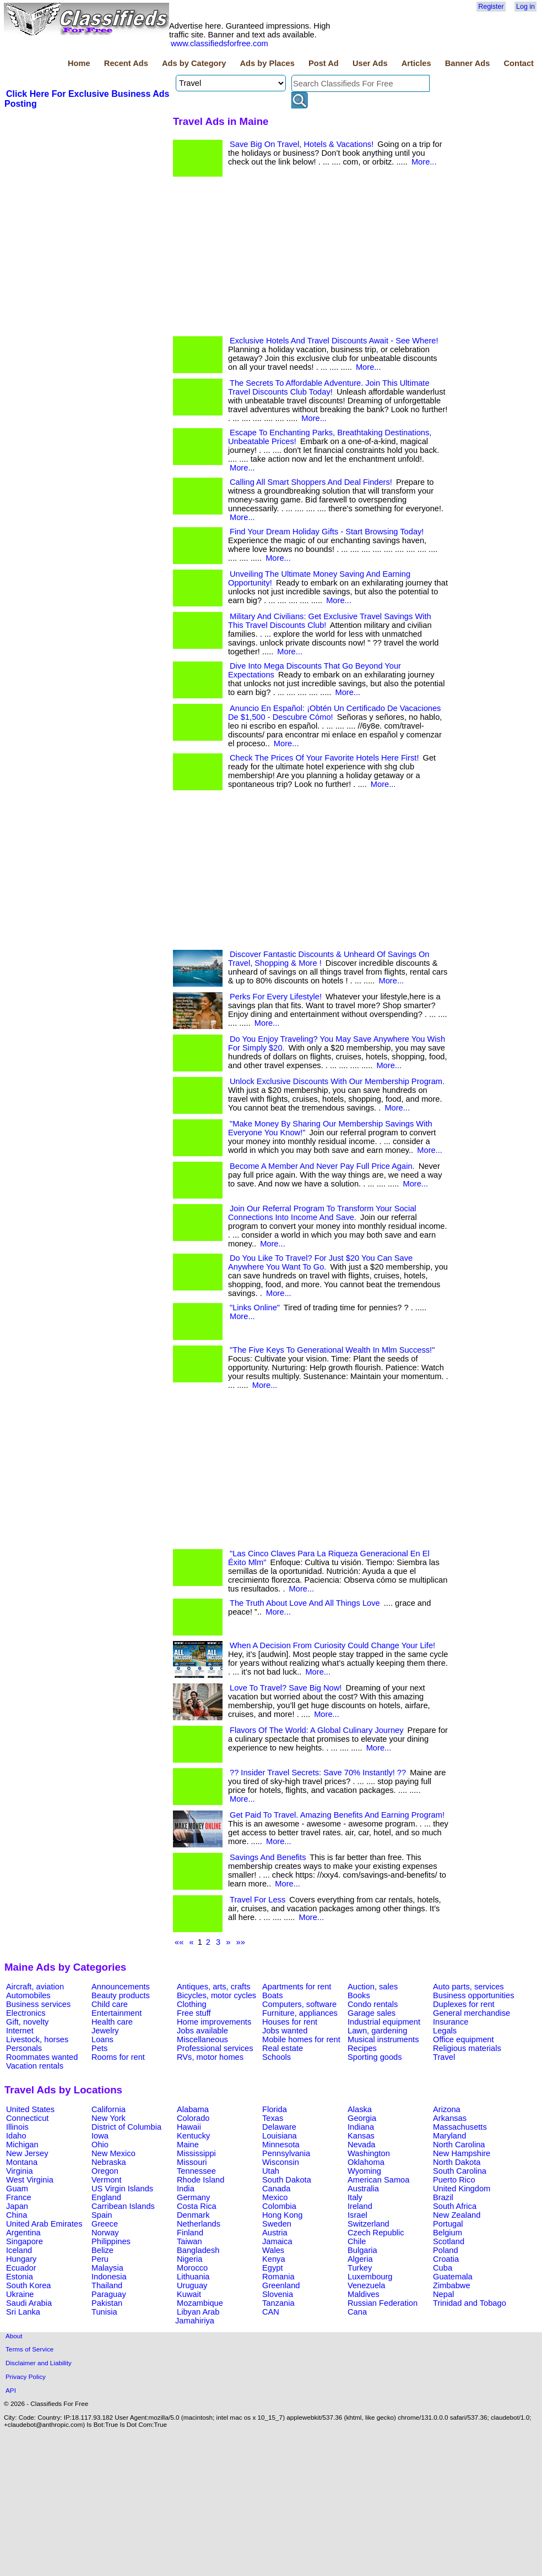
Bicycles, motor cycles (216, 1995)
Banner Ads (467, 63)
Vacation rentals (34, 2065)
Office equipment (463, 2039)
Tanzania (278, 2303)
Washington (369, 2153)
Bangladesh (198, 2250)
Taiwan (189, 2241)
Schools (276, 2057)
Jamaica (277, 2241)
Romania (278, 2276)
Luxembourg (370, 2276)
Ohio (100, 2144)
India (185, 2188)
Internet (20, 2030)
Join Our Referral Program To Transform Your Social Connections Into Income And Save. (322, 1213)
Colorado (193, 2118)
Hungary (21, 2259)
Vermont (106, 2179)
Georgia (362, 2118)
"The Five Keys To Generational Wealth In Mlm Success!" (332, 1350)
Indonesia (109, 2276)
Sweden (276, 2223)
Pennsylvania (286, 2153)
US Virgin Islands (122, 2188)
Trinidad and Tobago (469, 2303)
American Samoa (378, 2179)
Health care (112, 2021)
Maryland (449, 2135)
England (106, 2197)
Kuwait (189, 2294)
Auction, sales (373, 1986)
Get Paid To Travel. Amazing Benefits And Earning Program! (337, 1815)
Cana (357, 2311)
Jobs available (202, 2030)
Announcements (120, 1986)
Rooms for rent (118, 2057)
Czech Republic (376, 2232)
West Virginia (29, 2179)
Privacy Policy (26, 2376)
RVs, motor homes (210, 2057)
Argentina (23, 2232)
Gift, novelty (27, 2021)
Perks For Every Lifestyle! (276, 996)
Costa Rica (196, 2206)
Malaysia (107, 2267)
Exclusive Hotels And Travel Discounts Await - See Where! (334, 340)
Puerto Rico (454, 2179)
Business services (38, 2004)
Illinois (17, 2127)
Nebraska (108, 2162)
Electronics (26, 2013)
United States (30, 2109)
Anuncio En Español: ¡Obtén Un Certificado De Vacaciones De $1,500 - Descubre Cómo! (334, 712)
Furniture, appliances (300, 2013)
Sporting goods (375, 2057)
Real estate (282, 2048)
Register (490, 6)
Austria (275, 2232)
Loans (102, 2039)
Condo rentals (373, 2004)
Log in (525, 6)
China (16, 2215)
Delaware (279, 2127)
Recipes (362, 2048)
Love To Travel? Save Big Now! (286, 1687)
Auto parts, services (468, 1986)
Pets (99, 2048)
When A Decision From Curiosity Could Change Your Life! (332, 1645)
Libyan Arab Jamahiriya (197, 2316)
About (14, 2335)
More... (424, 161)
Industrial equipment (384, 2021)
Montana (21, 2162)
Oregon (104, 2171)
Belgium (447, 2232)
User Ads (370, 63)
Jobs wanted (284, 2030)
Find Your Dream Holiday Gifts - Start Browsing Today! (327, 531)
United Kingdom (461, 2188)
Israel (357, 2215)
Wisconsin (280, 2162)
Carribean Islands (123, 2206)
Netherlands (198, 2223)
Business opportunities (473, 1995)
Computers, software (299, 2004)
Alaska (360, 2109)
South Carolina (459, 2171)
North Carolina (459, 2144)
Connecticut (27, 2118)
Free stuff (194, 2013)
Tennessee (196, 2171)
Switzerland (368, 2223)
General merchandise (471, 2013)
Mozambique (200, 2303)
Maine (188, 2144)
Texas (272, 2118)
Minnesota (281, 2144)
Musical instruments (383, 2039)
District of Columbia (126, 2127)
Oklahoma (366, 2162)
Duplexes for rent (464, 2004)
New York (108, 2118)
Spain (101, 2215)
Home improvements (214, 2021)
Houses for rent (289, 2021)
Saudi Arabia (29, 2303)
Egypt (272, 2267)
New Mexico (113, 2153)
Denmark (193, 2215)
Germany (193, 2197)
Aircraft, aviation (35, 1986)
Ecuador (21, 2267)
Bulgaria (362, 2250)
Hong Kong (282, 2215)
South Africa (454, 2206)
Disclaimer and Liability (39, 2362)
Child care (109, 2004)
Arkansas (450, 2118)
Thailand (106, 2285)
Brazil (443, 2197)
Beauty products (120, 1995)
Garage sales (371, 2013)
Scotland (448, 2241)
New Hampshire (461, 2153)
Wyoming (364, 2171)
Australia (363, 2188)
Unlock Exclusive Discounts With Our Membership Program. (337, 1081)
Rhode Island (200, 2179)
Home (79, 63)
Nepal (443, 2294)
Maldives (364, 2294)
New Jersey (27, 2153)
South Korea (28, 2285)
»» (240, 1942)
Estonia (19, 2276)
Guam (17, 2188)
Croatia (446, 2259)
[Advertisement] (87, 192)
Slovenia (277, 2294)
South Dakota (286, 2179)
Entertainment (116, 2013)
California (108, 2109)
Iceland (19, 2250)
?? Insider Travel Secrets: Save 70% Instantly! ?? (318, 1772)
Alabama (193, 2109)
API (11, 2390)
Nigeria (189, 2259)
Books (359, 1995)
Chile (357, 2241)
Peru (100, 2259)
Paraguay (108, 2294)
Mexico (275, 2197)
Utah (270, 2171)
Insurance (450, 2021)
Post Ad (323, 63)
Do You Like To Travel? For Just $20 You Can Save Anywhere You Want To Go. (320, 1262)
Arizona (446, 2109)
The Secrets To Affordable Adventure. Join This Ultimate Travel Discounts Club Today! (329, 387)
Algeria (360, 2259)
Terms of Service (29, 2349)
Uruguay (192, 2285)
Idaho (16, 2135)
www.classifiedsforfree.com (219, 43)
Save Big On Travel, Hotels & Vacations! (301, 144)
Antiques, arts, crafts (214, 1986)
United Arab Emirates (44, 2223)
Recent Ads (126, 63)
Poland (445, 2250)
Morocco (192, 2267)
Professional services (215, 2048)
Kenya (273, 2259)
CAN (270, 2311)
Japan (17, 2206)
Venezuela (366, 2285)
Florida (274, 2109)
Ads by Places (267, 63)
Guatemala (453, 2276)
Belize (102, 2250)
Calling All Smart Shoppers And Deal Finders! (311, 482)
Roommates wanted (42, 2057)
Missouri (192, 2162)
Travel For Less (257, 1899)
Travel (444, 2057)
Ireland (360, 2206)
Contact (518, 63)
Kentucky (193, 2135)
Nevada (362, 2144)
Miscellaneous (202, 2039)
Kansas (361, 2135)
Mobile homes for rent (301, 2039)
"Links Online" (255, 1307)
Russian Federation (383, 2303)
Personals (24, 2048)
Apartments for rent (296, 1986)
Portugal (448, 2223)
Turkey (360, 2267)
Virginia (19, 2171)
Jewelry (105, 2030)
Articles (416, 63)
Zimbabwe (451, 2285)
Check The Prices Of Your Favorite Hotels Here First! (324, 757)
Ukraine (20, 2294)
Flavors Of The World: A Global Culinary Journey (317, 1730)
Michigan (22, 2144)
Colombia (279, 2206)
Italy (355, 2197)
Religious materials (467, 2048)
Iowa (100, 2135)
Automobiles (28, 1995)
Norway (105, 2232)
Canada (276, 2188)
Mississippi (196, 2153)
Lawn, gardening (377, 2030)
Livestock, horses (37, 2039)
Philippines (111, 2241)
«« (179, 1942)
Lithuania (193, 2276)
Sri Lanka (23, 2311)
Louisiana (279, 2135)
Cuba (442, 2267)
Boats (272, 1995)
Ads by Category (194, 63)
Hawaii (189, 2127)
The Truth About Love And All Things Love (305, 1603)
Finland (190, 2232)
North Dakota (456, 2162)
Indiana (361, 2127)
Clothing (192, 2004)
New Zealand (456, 2215)
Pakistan (106, 2303)
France (18, 2197)
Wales (273, 2250)
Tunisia (104, 2311)
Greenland (281, 2285)
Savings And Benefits (268, 1857)
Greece (104, 2223)
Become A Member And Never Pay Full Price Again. (322, 1166)
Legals (445, 2030)
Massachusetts (460, 2127)
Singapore (24, 2241)
